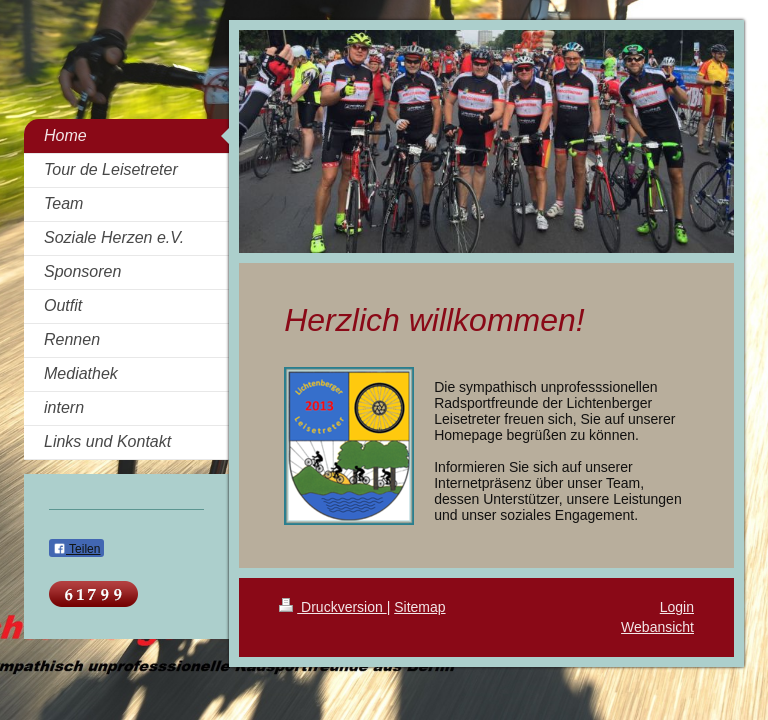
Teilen (76, 549)
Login (677, 607)
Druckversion (332, 607)
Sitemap (419, 607)
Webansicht (657, 627)
